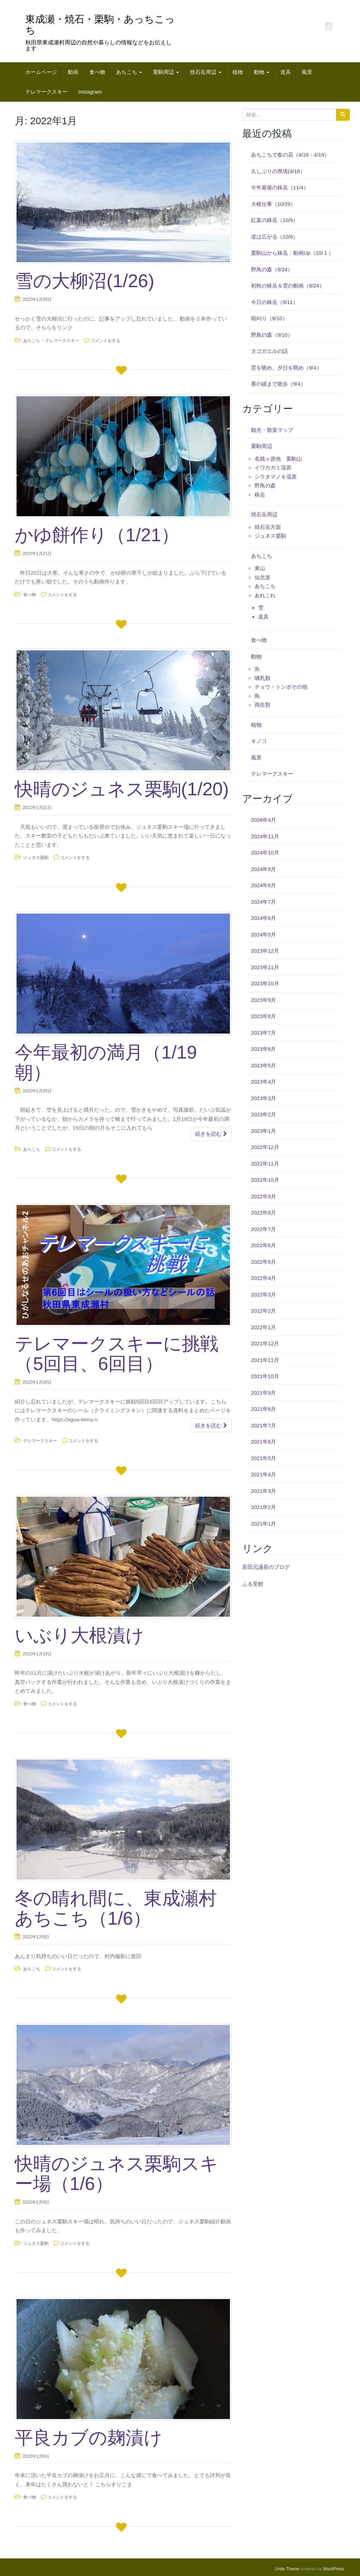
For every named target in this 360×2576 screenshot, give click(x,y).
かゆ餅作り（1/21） (97, 535)
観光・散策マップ (272, 430)
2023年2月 (263, 1114)
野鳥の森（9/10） (272, 335)
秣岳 (260, 495)
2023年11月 (265, 967)
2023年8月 (263, 1016)
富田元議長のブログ (266, 1567)
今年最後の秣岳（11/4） (280, 187)
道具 (285, 72)
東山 (260, 568)
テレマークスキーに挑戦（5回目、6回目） (116, 1353)
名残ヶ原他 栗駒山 (278, 459)
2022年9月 (263, 1196)
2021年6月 (263, 1442)
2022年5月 (263, 1262)
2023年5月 (263, 1065)
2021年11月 (265, 1360)
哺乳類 (262, 678)
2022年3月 (263, 1295)
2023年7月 (263, 1033)
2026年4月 (263, 820)
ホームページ (41, 72)
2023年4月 (263, 1082)
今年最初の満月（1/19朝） (106, 1062)
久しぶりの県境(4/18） (278, 171)
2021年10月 (265, 1376)
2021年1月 (263, 1524)
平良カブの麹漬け (88, 2437)
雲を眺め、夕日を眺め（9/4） (286, 368)
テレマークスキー (46, 92)
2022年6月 (263, 1245)
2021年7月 (263, 1425)
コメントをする (105, 340)
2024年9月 (263, 869)
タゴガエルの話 (269, 351)
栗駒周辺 (166, 72)
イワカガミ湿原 (273, 468)
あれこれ (265, 595)
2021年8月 (263, 1409)
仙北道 (262, 577)
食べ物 (97, 72)
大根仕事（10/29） (273, 204)
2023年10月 (265, 983)
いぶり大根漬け (79, 1635)
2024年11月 (265, 836)
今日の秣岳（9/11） (274, 302)
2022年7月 (263, 1229)
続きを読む (211, 1134)
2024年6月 (263, 918)
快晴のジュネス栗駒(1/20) (122, 789)
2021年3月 (263, 1491)
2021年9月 (263, 1393)
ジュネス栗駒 (36, 857)
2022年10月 (265, 1180)
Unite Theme (287, 2568)
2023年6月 (263, 1049)
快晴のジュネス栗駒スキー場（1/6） (116, 2173)
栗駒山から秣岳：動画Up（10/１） (292, 253)
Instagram (90, 92)
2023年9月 (263, 1000)
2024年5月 (263, 934)
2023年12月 (265, 951)
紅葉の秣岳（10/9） (274, 220)
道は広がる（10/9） (274, 237)
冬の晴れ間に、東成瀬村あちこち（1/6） (116, 1908)
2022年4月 (263, 1278)
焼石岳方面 (268, 527)
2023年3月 (263, 1098)
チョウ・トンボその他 (281, 687)
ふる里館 (252, 1584)
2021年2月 (263, 1507)
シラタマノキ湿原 (276, 477)
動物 (261, 72)
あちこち (129, 72)
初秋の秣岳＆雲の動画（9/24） (287, 286)
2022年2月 (263, 1311)
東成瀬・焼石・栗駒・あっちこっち (100, 25)
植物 (237, 72)
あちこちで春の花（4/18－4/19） (290, 155)
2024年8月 (263, 885)
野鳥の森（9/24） (272, 269)
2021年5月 (263, 1458)
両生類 (262, 705)
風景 (307, 72)
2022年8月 (263, 1213)
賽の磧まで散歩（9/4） (278, 384)
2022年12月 (265, 1147)
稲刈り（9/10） (269, 318)
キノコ (259, 741)
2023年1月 (263, 1131)
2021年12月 (265, 1343)
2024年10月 (265, 852)
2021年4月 (263, 1474)
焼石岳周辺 (205, 72)
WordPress (333, 2568)
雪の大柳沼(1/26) (84, 281)
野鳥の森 (265, 485)
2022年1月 (263, 1327)
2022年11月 (265, 1164)
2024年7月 (263, 902)
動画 (73, 72)
